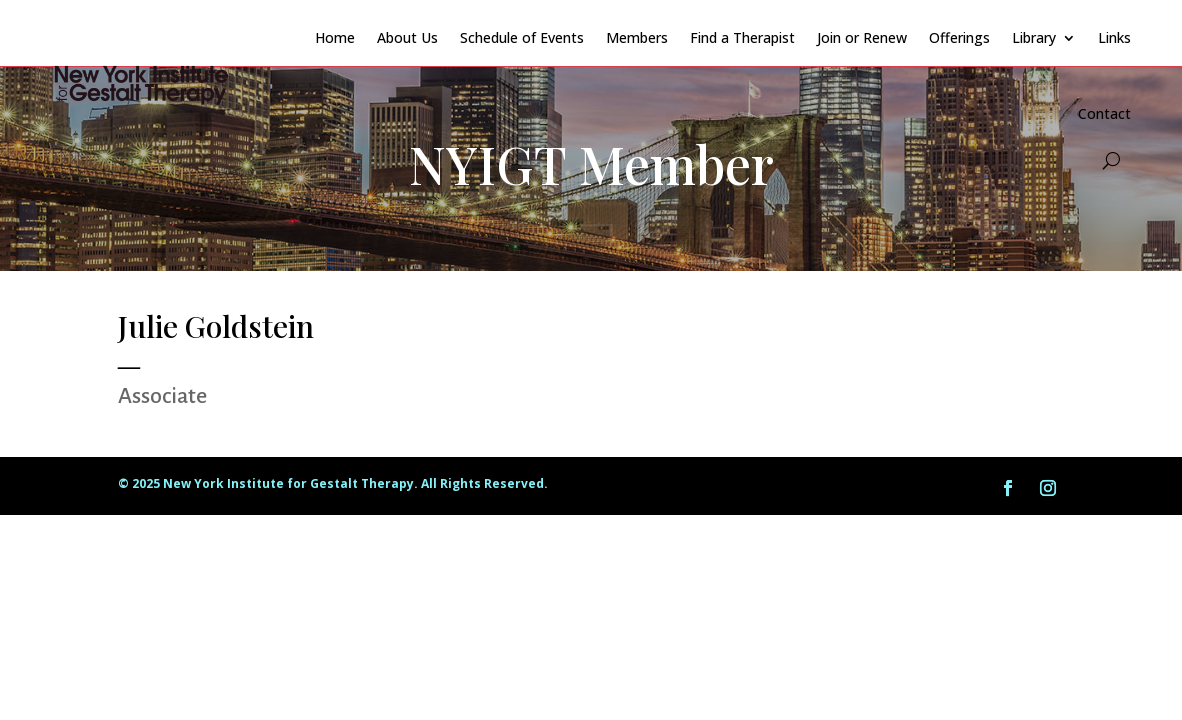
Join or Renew (862, 37)
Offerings (959, 37)
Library (1034, 37)
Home (335, 37)
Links (1114, 37)
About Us (407, 37)
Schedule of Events (522, 37)
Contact (1104, 113)
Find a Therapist (742, 37)
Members (637, 37)
